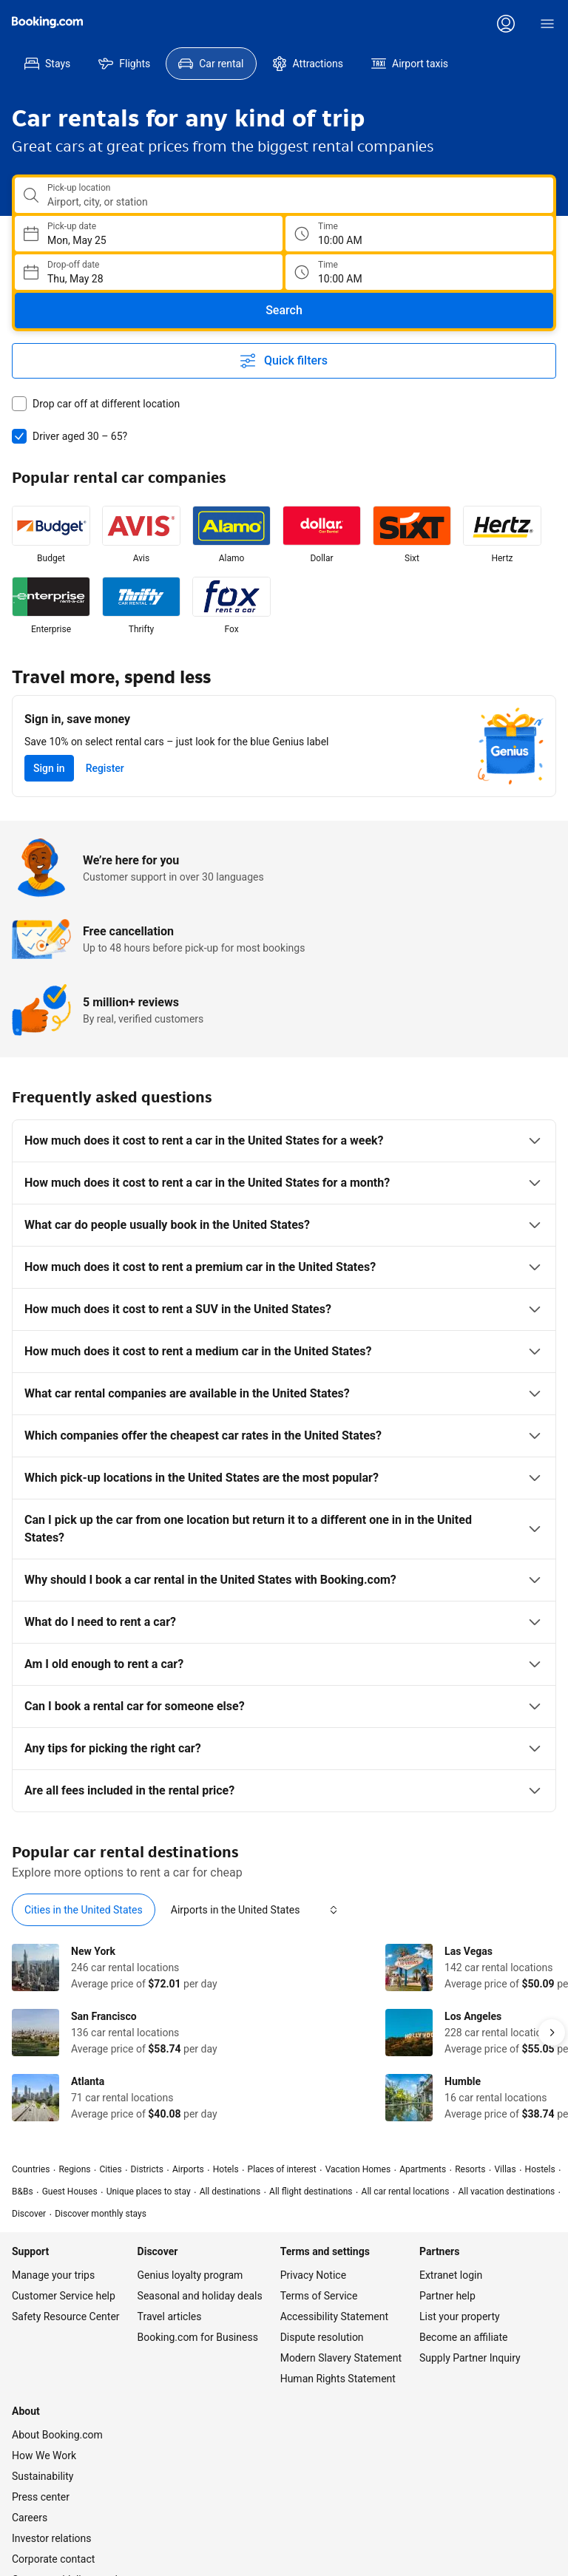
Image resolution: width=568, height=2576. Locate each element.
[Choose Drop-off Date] (149, 272)
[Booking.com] (47, 22)
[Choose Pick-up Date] (149, 233)
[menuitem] (47, 63)
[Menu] (547, 23)
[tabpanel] (284, 2032)
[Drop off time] (419, 272)
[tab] (83, 1910)
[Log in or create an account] (506, 23)
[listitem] (51, 535)
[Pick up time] (419, 233)
